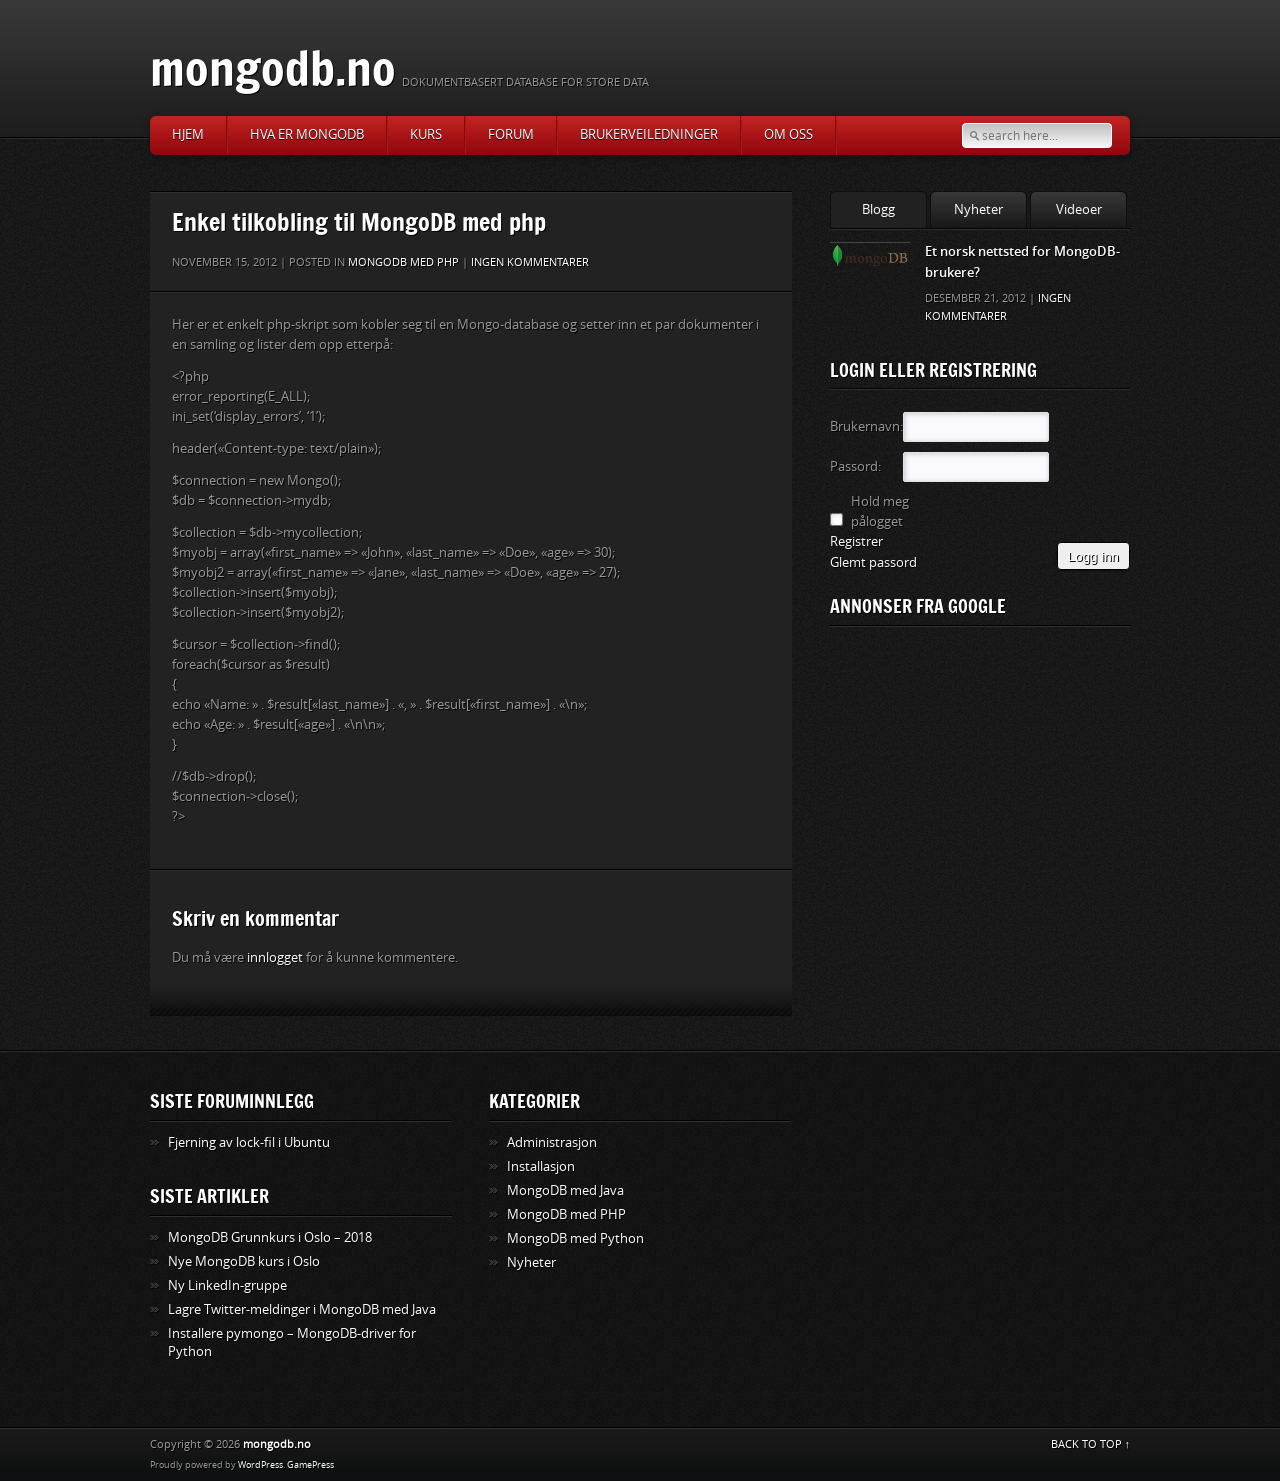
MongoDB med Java (565, 1190)
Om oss (788, 134)
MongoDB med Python (575, 1238)
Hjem (188, 134)
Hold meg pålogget (880, 511)
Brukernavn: (865, 426)
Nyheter (978, 209)
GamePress (310, 1465)
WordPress (260, 1465)
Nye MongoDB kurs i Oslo (244, 1261)
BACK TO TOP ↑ (1091, 1444)
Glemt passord (873, 562)
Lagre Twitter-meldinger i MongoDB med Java (302, 1309)
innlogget (275, 957)
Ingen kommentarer (530, 262)
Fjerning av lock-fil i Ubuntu (249, 1142)
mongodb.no (273, 67)
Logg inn (1093, 556)
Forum (511, 134)
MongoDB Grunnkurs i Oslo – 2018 (270, 1237)
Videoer (1079, 209)
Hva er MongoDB (307, 134)
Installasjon (541, 1166)
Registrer (856, 541)
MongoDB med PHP (403, 262)
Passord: (855, 466)
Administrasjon (552, 1142)
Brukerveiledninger (649, 134)
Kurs (426, 134)
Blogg (878, 209)
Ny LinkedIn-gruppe (227, 1285)
